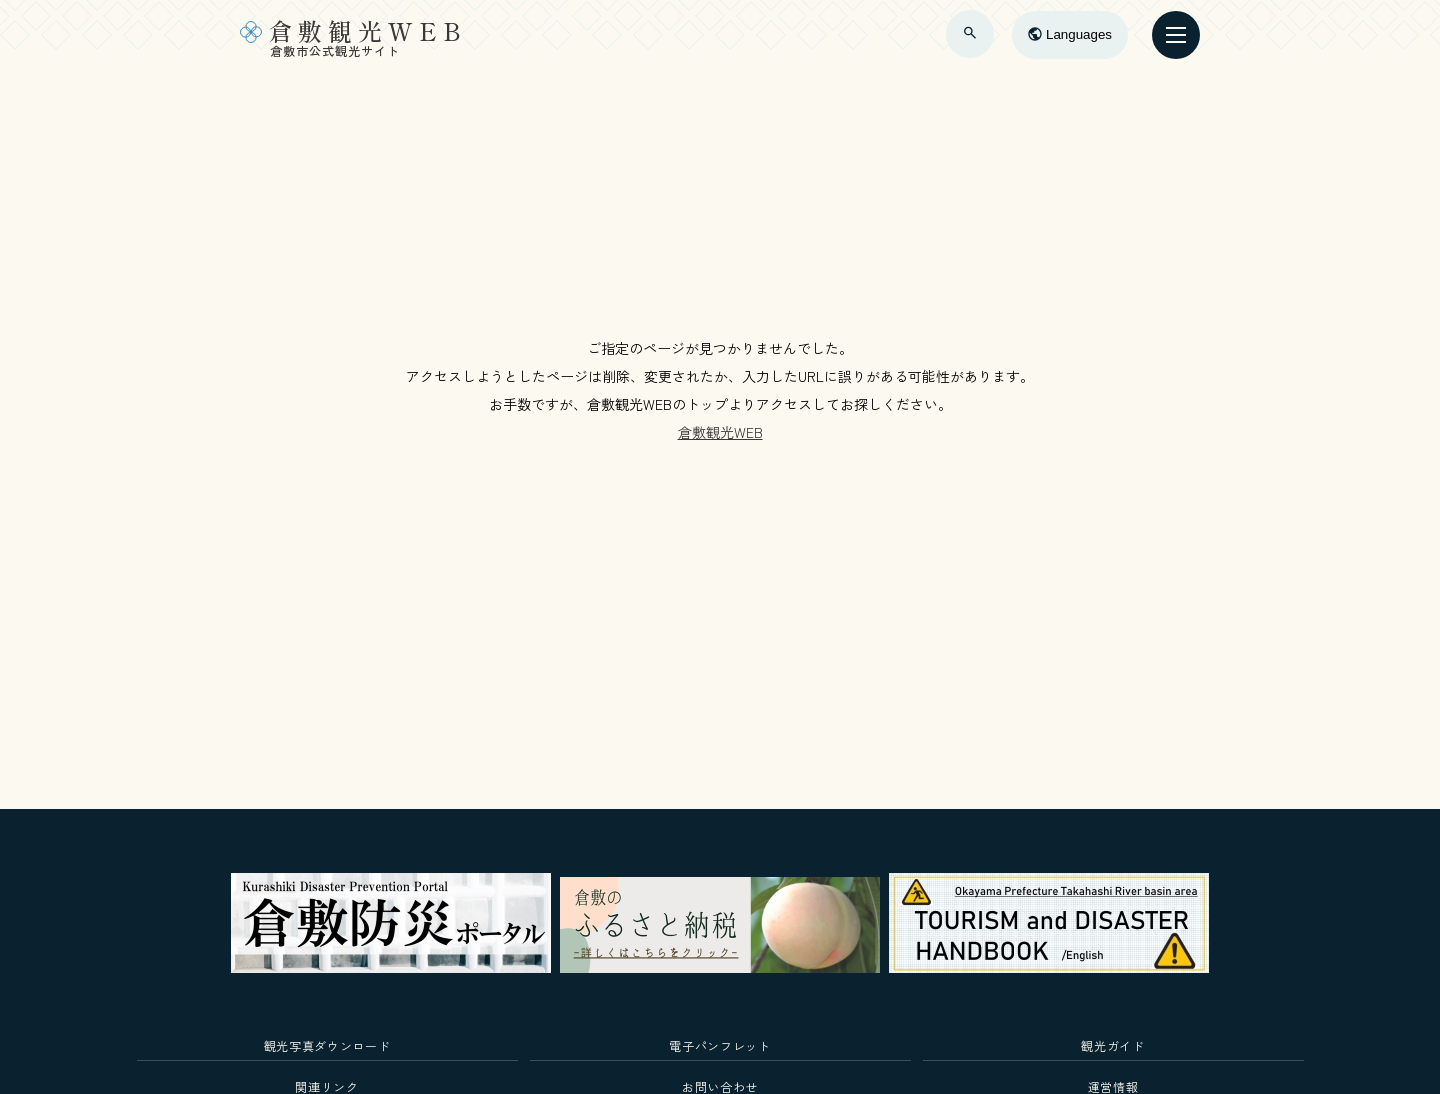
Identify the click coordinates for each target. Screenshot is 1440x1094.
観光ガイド (1112, 1045)
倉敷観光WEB (720, 432)
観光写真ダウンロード (327, 1045)
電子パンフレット (719, 1045)
